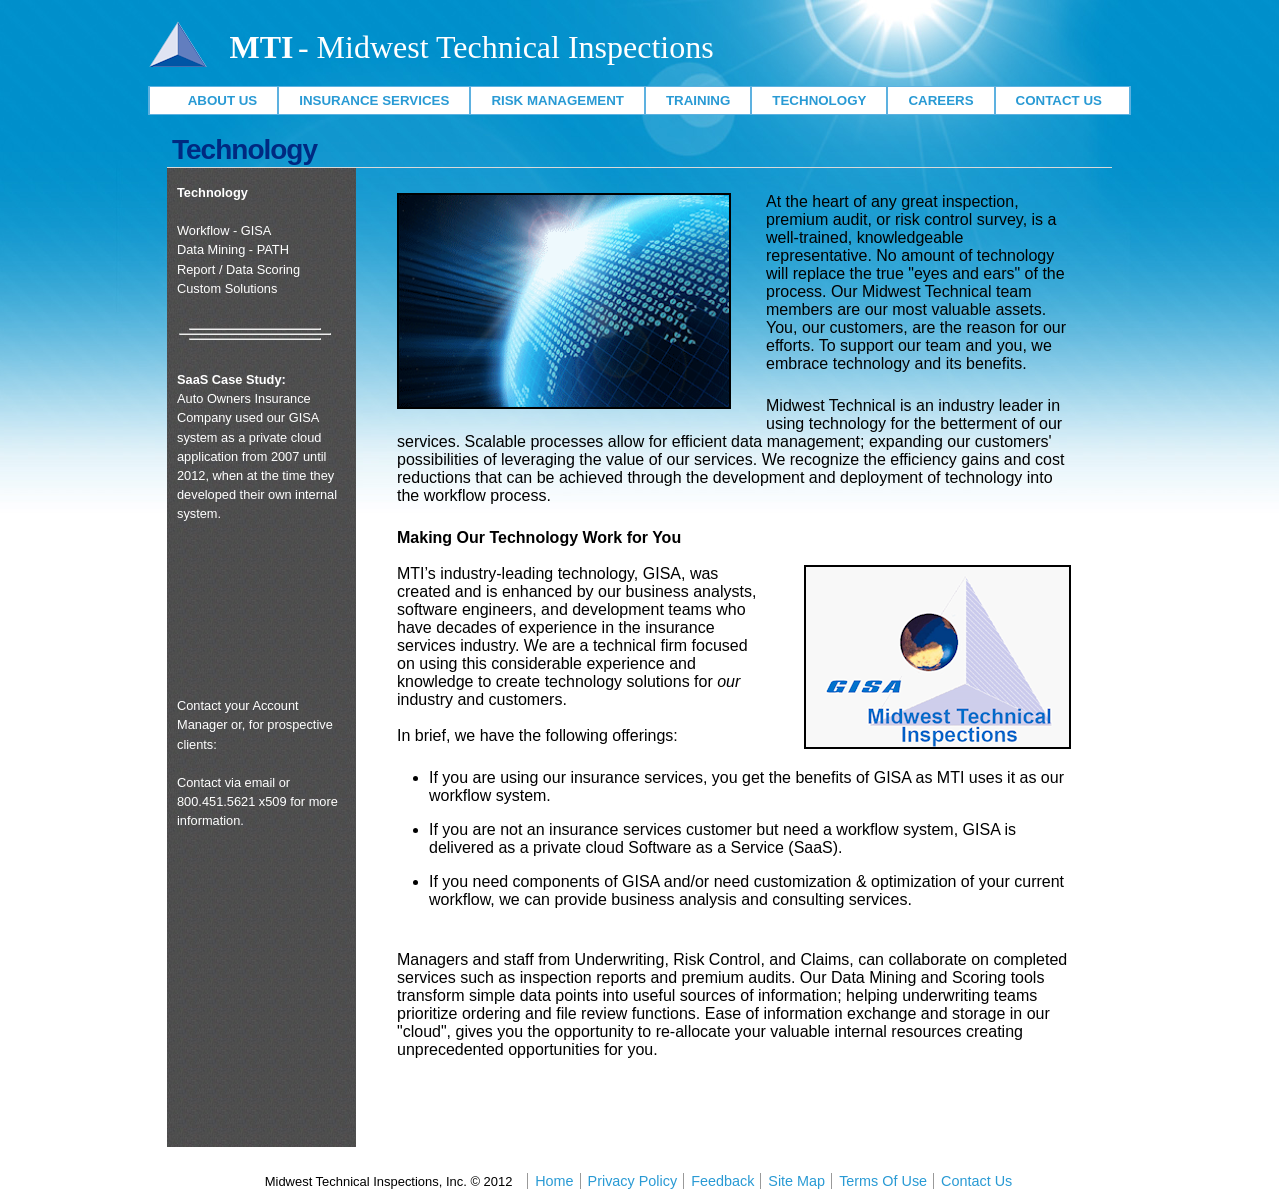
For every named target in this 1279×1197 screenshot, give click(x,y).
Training (698, 100)
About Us (214, 100)
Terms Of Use (883, 1181)
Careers (940, 100)
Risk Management (557, 100)
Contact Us (1063, 100)
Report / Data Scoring (238, 269)
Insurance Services (374, 100)
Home (554, 1181)
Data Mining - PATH (233, 249)
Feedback (722, 1181)
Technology (819, 100)
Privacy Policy (633, 1181)
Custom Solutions (227, 288)
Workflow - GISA (224, 230)
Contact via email (226, 782)
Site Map (796, 1181)
